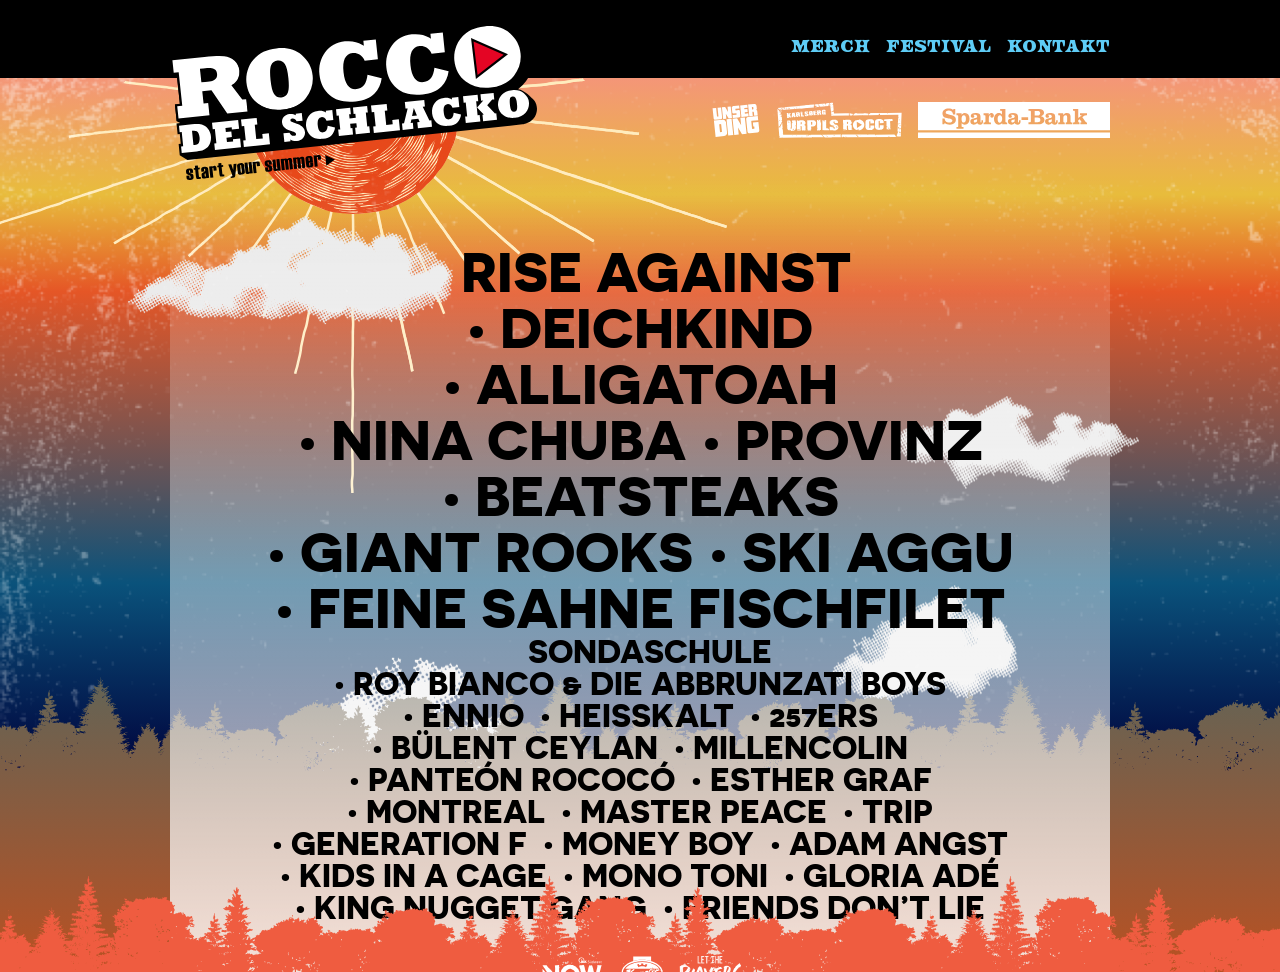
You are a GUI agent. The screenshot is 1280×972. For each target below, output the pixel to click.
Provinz (859, 439)
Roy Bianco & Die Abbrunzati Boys (649, 683)
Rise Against (656, 271)
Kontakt (1058, 45)
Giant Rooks (496, 551)
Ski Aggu (878, 551)
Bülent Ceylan (524, 747)
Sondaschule (650, 651)
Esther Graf (821, 779)
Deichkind (656, 327)
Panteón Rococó (521, 779)
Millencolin (800, 747)
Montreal (455, 811)
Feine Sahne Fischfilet (657, 607)
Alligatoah (657, 383)
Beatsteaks (657, 495)
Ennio (473, 715)
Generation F (409, 843)
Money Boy (658, 843)
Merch (830, 45)
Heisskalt (646, 715)
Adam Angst (898, 843)
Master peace (703, 811)
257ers (823, 715)
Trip (897, 811)
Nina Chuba (508, 439)
